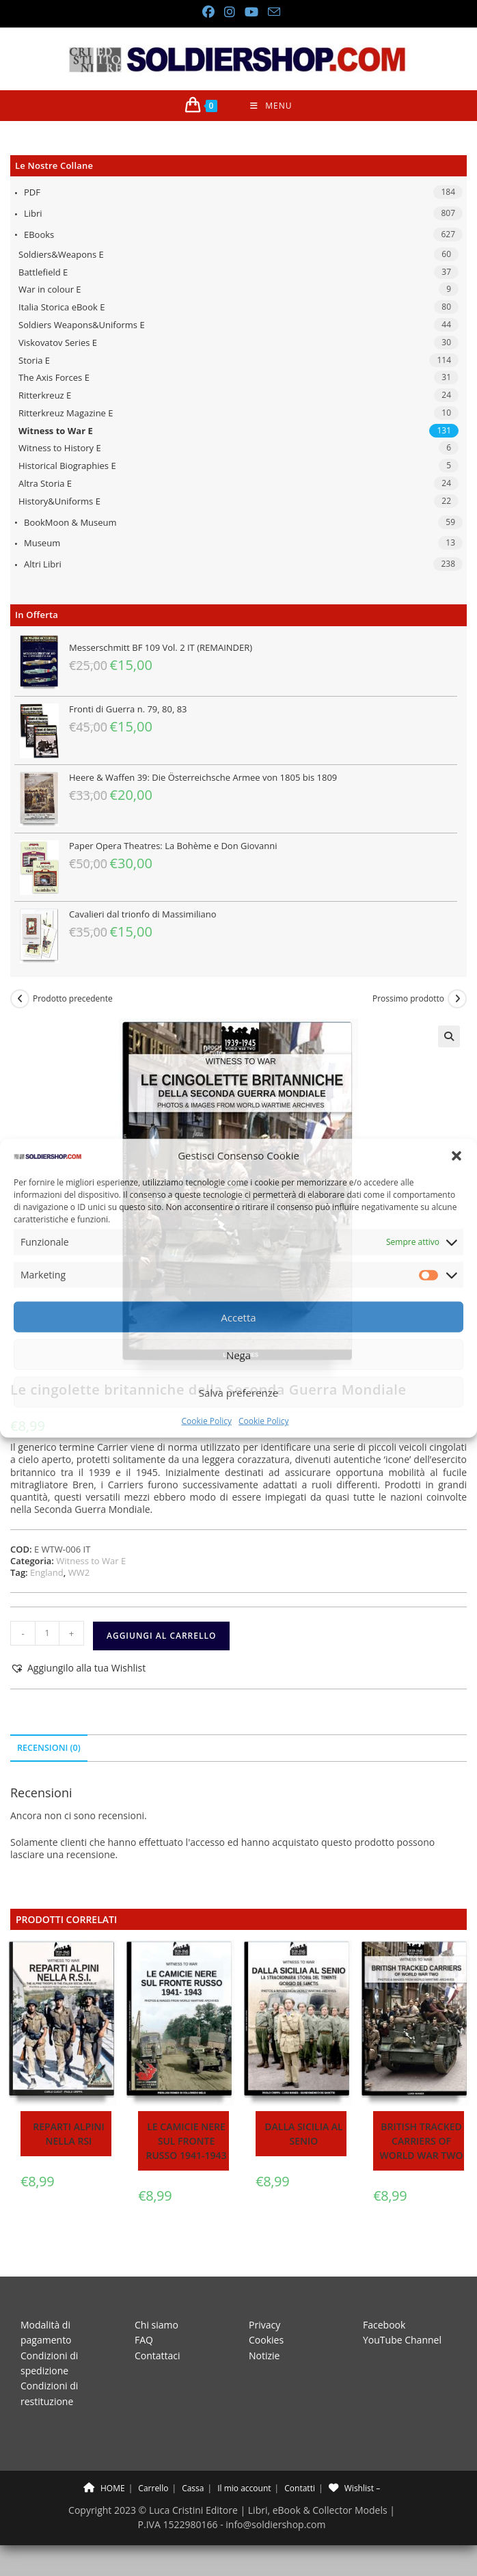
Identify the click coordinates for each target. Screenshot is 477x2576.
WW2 (79, 1572)
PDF (32, 192)
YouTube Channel (402, 2339)
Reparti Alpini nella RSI (68, 2133)
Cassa (193, 2488)
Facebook (384, 2324)
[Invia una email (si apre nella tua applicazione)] (271, 11)
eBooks (39, 234)
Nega (238, 1355)
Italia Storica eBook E (61, 307)
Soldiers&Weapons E (61, 254)
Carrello (153, 2488)
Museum (42, 543)
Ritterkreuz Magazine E (65, 413)
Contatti (299, 2488)
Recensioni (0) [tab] (49, 1748)
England (47, 1572)
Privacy (264, 2324)
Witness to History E (59, 448)
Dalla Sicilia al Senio (303, 2133)
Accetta (238, 1317)
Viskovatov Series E (57, 342)
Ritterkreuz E (44, 395)
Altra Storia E (45, 483)
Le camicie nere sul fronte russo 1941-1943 (186, 2141)
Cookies (266, 2339)
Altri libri (43, 564)
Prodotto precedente (73, 998)
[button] (456, 1156)
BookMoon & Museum (70, 522)
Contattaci (157, 2355)
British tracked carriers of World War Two (421, 2141)
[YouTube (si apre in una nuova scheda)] (250, 11)
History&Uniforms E (59, 501)
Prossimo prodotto (408, 998)
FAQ (144, 2339)
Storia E (34, 360)
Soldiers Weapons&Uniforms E (81, 325)
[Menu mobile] (271, 105)
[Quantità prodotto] (47, 1633)
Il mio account (244, 2488)
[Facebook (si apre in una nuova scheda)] (208, 11)
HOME (104, 2488)
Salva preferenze (238, 1392)
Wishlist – (354, 2488)
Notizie (264, 2355)
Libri (33, 213)
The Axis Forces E (54, 377)
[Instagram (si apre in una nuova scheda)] (229, 11)
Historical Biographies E (67, 465)
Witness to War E (55, 431)
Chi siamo (156, 2324)
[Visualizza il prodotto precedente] (19, 998)
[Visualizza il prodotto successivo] (457, 998)
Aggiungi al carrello (161, 1635)
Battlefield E (43, 272)
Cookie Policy (207, 1421)
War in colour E (49, 289)
